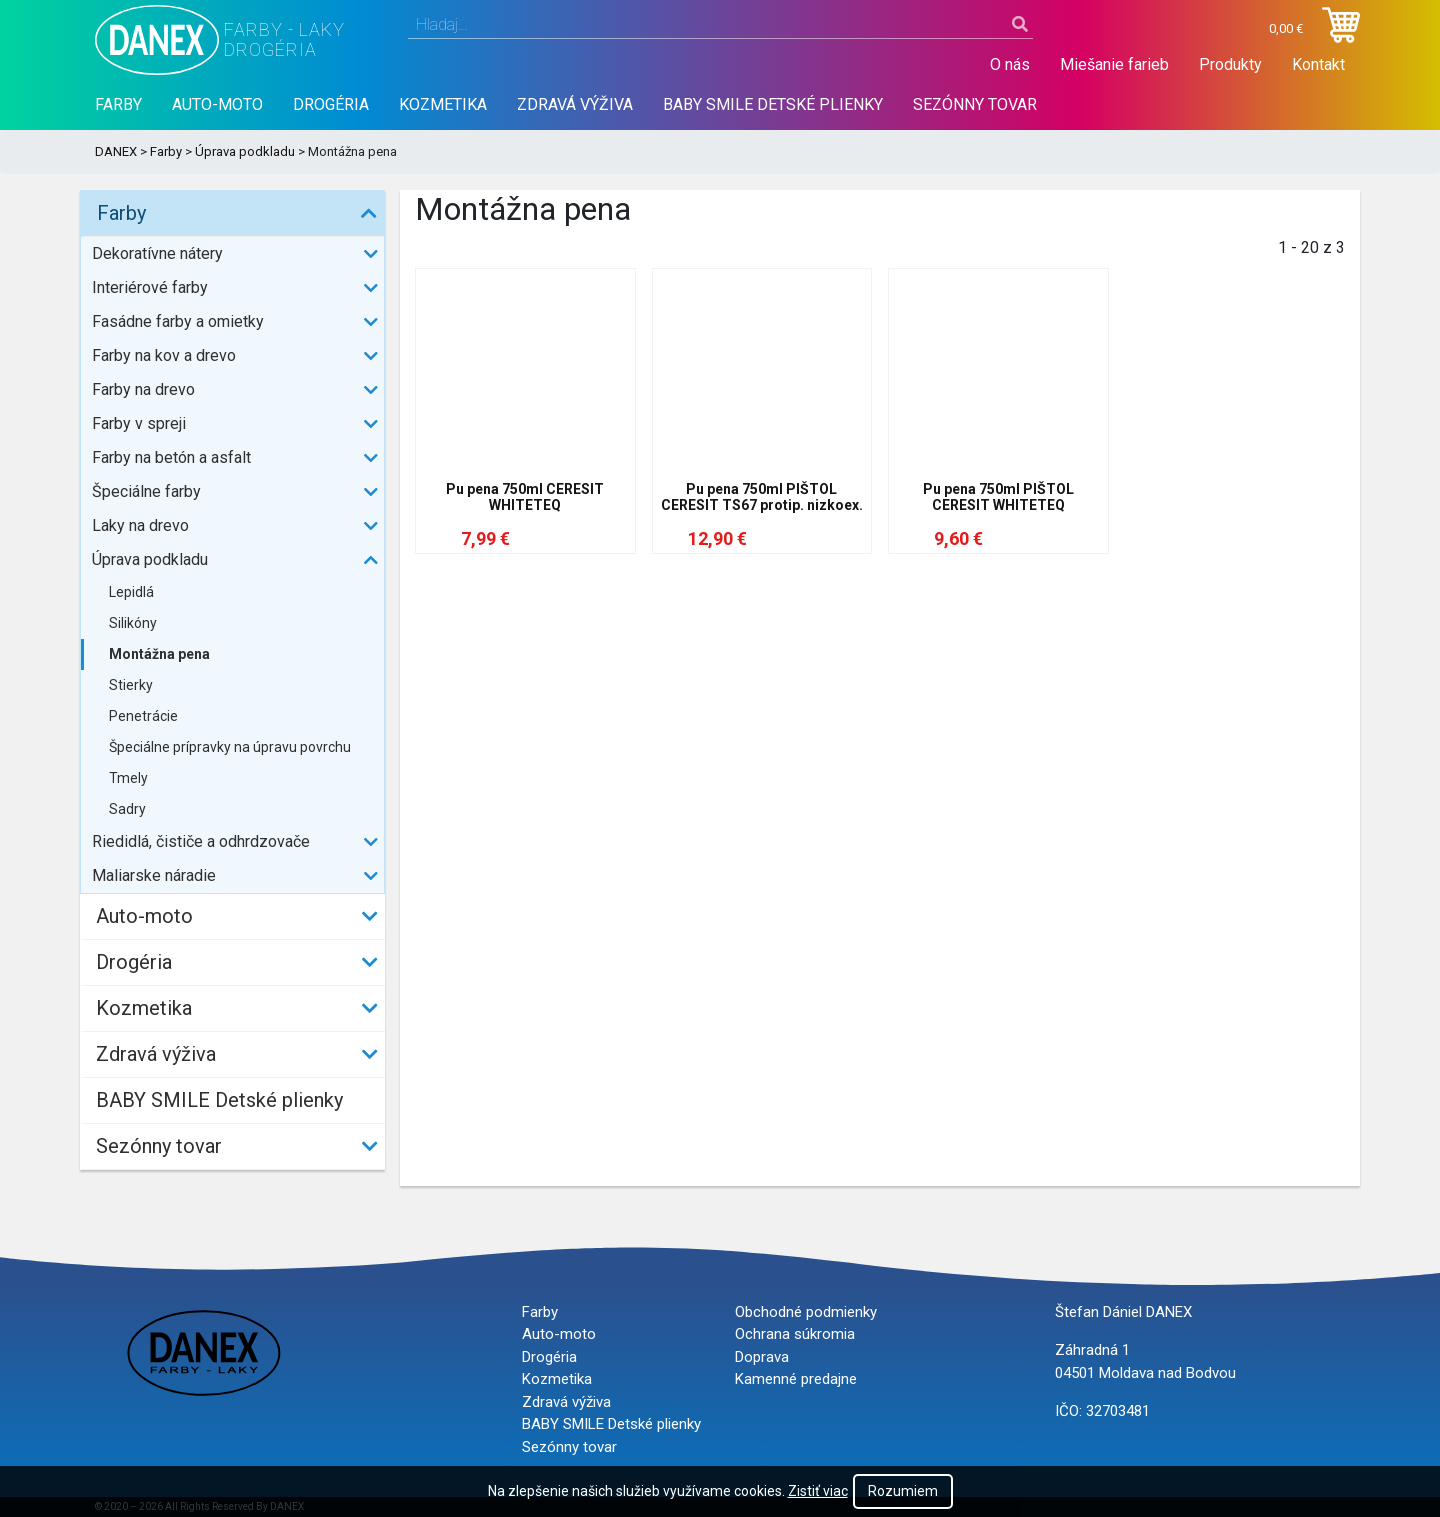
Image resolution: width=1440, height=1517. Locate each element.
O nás (1010, 64)
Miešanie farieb (1114, 64)
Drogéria (331, 104)
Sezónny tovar (975, 104)
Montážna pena (159, 654)
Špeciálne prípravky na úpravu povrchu (230, 747)
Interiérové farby (150, 287)
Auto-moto (217, 104)
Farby (118, 104)
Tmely (128, 778)
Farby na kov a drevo (164, 355)
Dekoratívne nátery (157, 253)
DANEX (116, 151)
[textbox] (720, 25)
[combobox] (720, 25)
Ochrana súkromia (795, 1334)
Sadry (127, 809)
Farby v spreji (139, 423)
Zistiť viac (818, 1491)
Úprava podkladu (245, 151)
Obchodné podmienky (806, 1312)
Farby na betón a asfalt (171, 457)
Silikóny (133, 623)
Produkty (1230, 64)
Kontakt (1318, 64)
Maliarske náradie (154, 875)
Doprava (762, 1357)
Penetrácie (143, 716)
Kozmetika (443, 104)
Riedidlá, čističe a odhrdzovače (201, 841)
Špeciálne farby (146, 491)
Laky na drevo (140, 525)
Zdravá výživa (575, 104)
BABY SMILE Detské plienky (773, 104)
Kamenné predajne (796, 1379)
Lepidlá (131, 592)
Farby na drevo (143, 389)
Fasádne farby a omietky (178, 321)
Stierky (131, 685)
